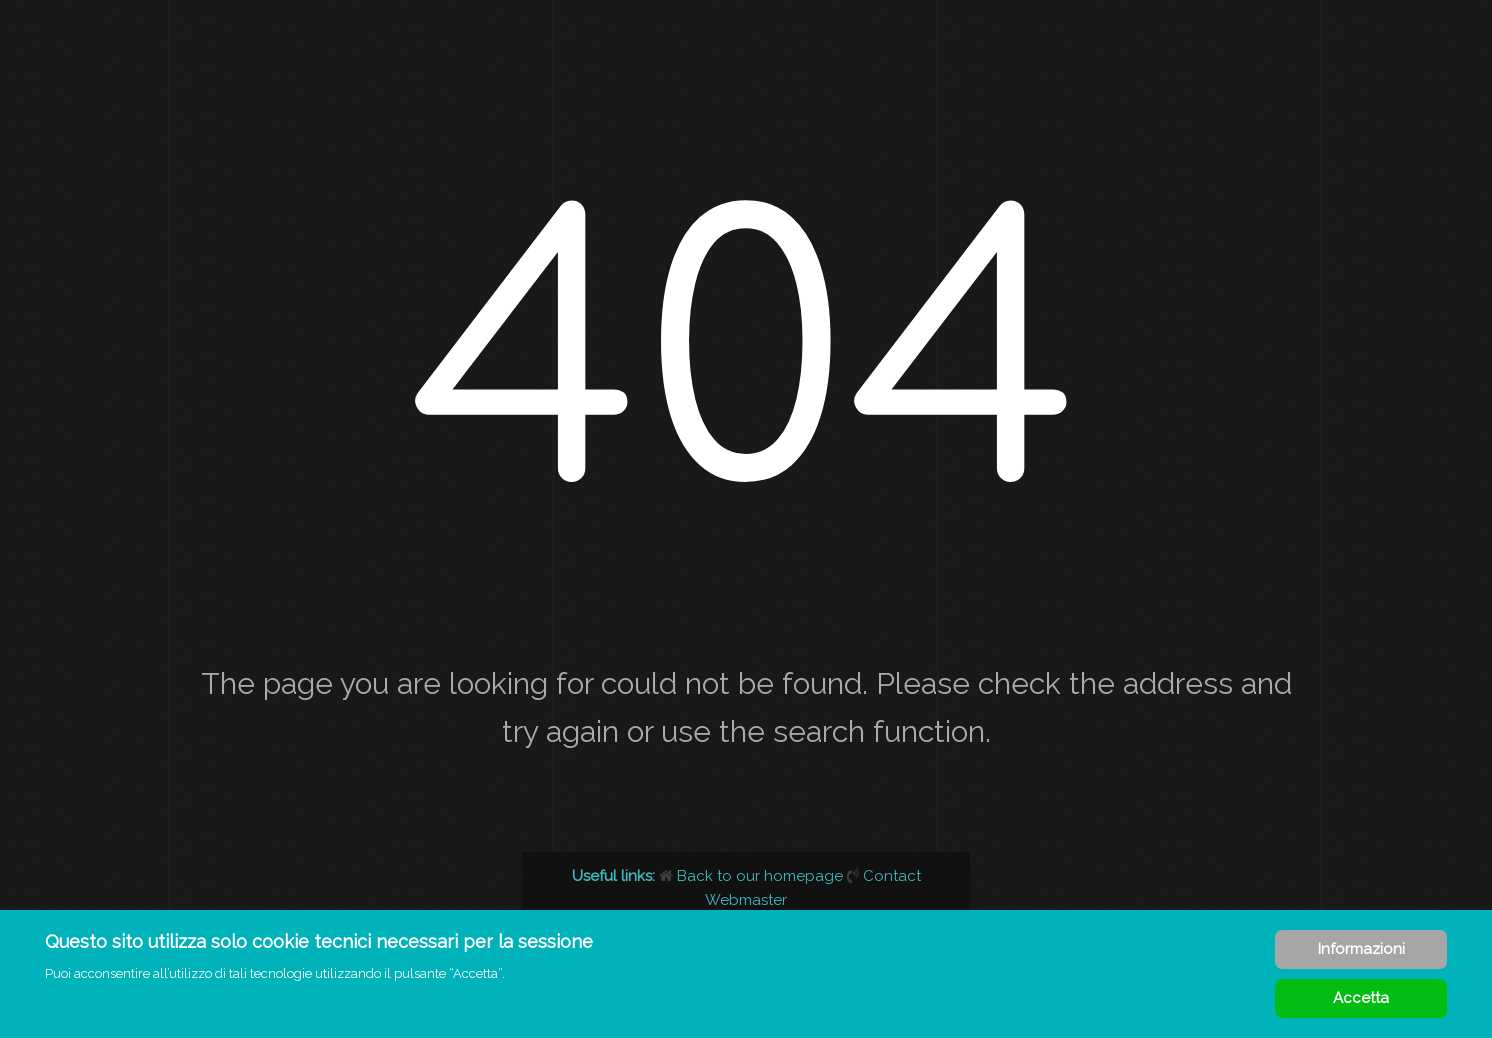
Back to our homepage (753, 876)
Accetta (1361, 998)
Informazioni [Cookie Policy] (1361, 949)
